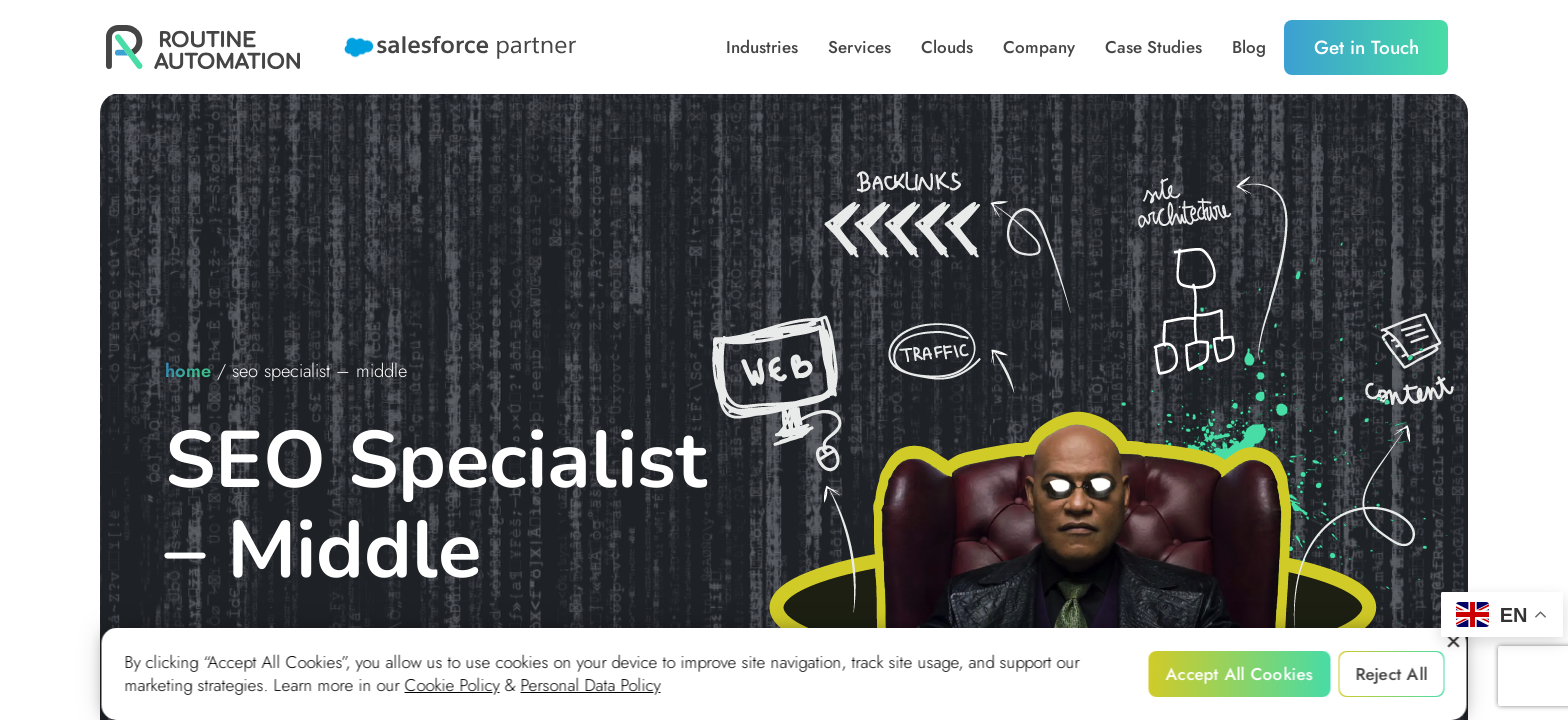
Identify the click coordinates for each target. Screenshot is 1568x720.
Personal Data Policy (591, 685)
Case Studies (1153, 47)
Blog (1249, 47)
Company (1039, 47)
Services (859, 47)
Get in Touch (1366, 47)
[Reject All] (1453, 642)
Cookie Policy (452, 685)
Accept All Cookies (1240, 674)
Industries (762, 47)
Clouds (947, 47)
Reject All (1391, 674)
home (188, 370)
